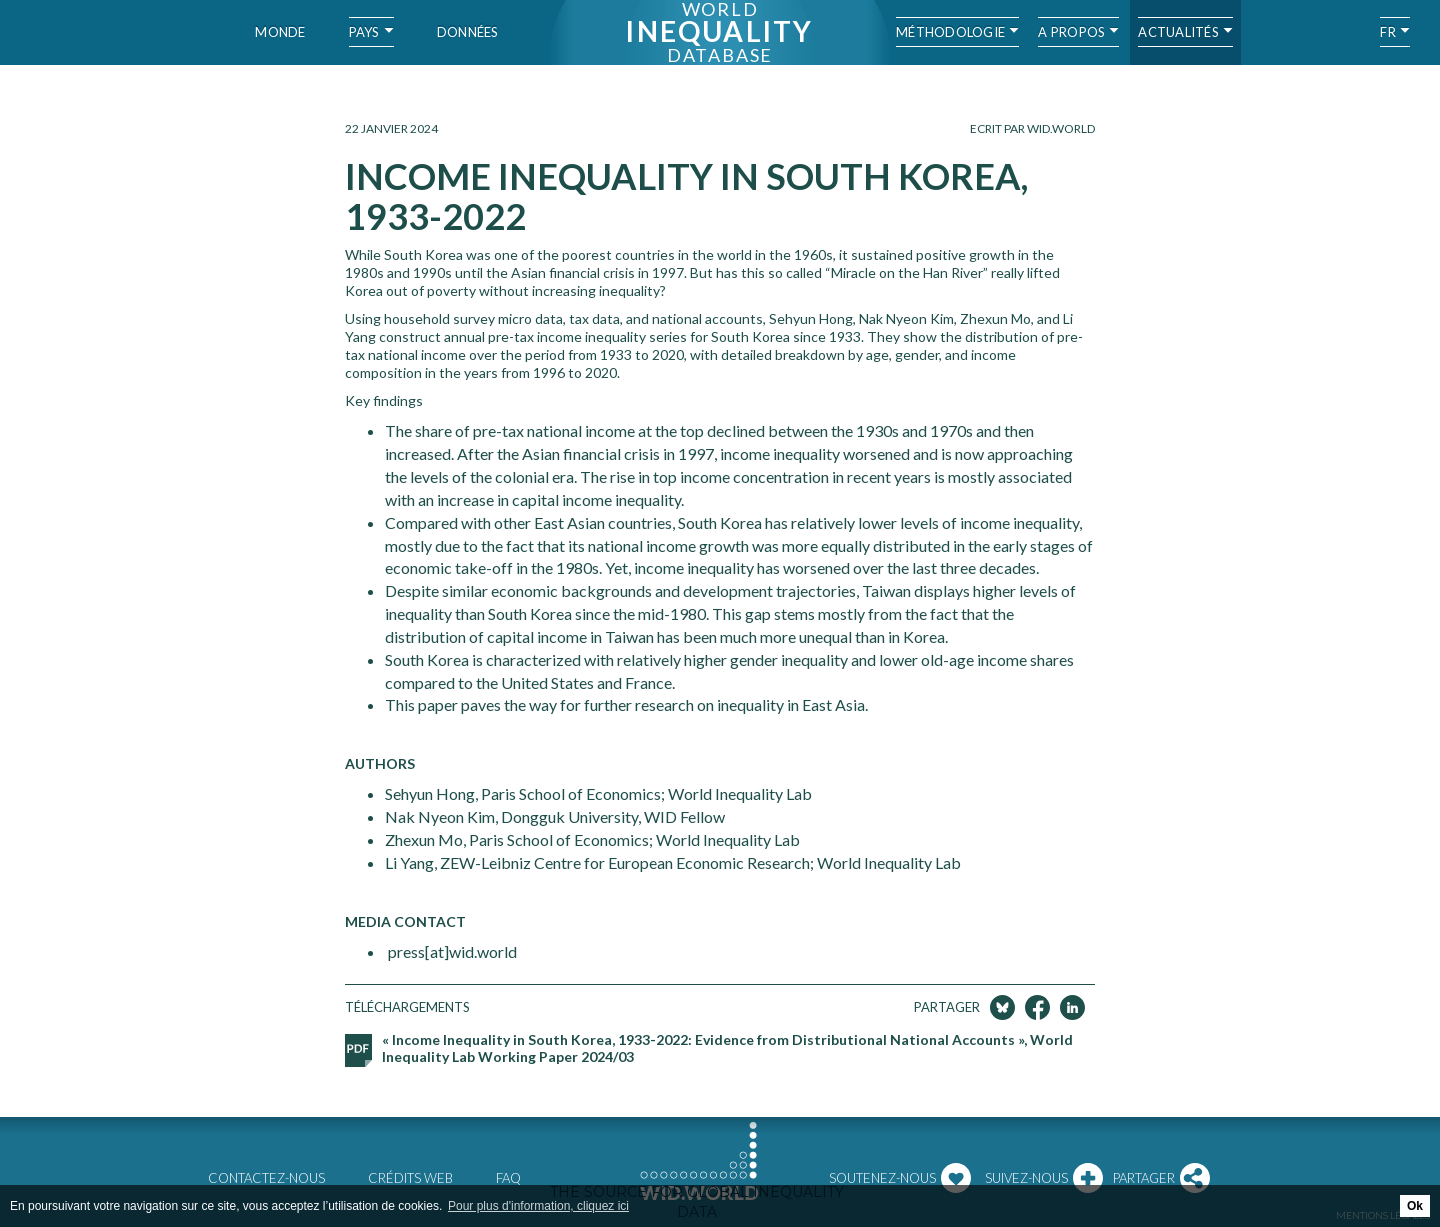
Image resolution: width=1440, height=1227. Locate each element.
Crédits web (410, 1178)
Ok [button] (1415, 1206)
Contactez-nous (266, 1178)
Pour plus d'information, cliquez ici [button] (538, 1206)
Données (468, 32)
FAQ (508, 1178)
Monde (280, 32)
